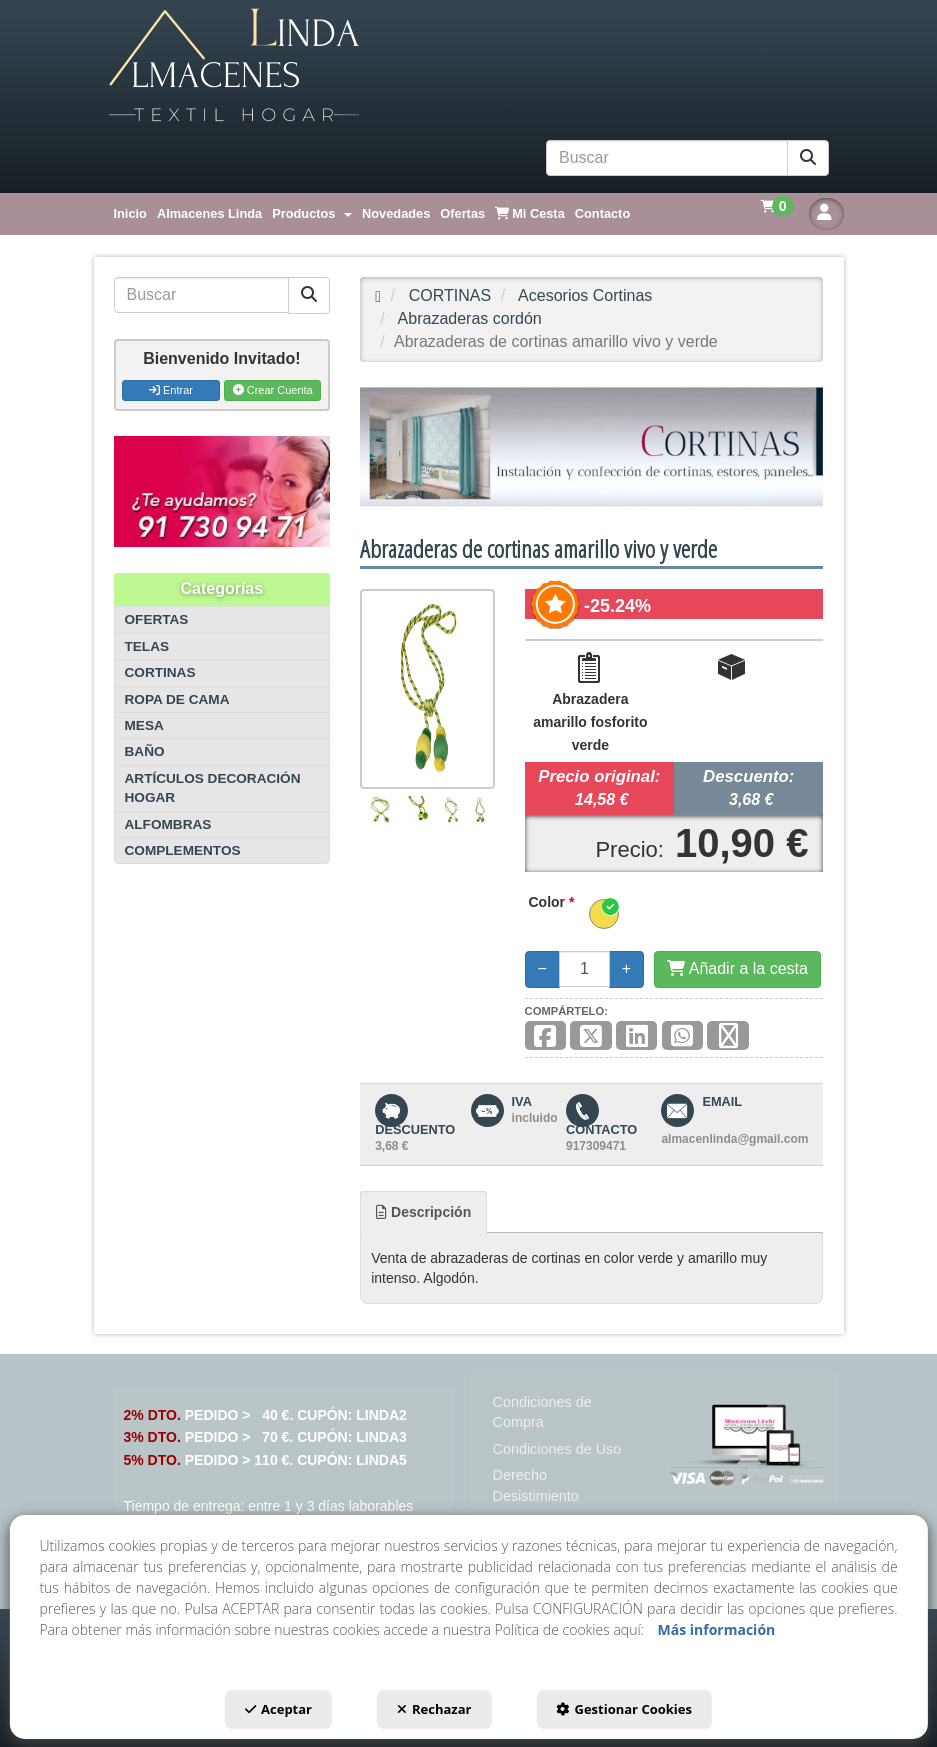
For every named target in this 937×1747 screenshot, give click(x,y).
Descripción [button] (423, 1212)
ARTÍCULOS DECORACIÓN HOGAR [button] (213, 788)
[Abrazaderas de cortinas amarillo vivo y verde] (427, 689)
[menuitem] (130, 214)
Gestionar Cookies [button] (623, 1709)
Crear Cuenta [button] (273, 390)
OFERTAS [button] (157, 619)
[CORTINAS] (591, 447)
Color (552, 902)
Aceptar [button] (278, 1709)
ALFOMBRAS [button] (168, 824)
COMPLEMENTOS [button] (183, 850)
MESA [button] (144, 725)
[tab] (423, 1212)
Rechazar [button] (434, 1709)
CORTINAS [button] (160, 672)
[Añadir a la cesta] (737, 969)
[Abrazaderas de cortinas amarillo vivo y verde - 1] (380, 810)
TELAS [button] (147, 646)
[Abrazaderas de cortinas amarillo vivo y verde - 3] (452, 810)
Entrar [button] (171, 390)
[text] (667, 158)
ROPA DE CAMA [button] (177, 699)
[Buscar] (808, 158)
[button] (469, 66)
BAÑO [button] (145, 751)
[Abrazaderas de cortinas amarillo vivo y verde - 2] (419, 810)
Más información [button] (717, 1629)
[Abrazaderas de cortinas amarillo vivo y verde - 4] (480, 810)
